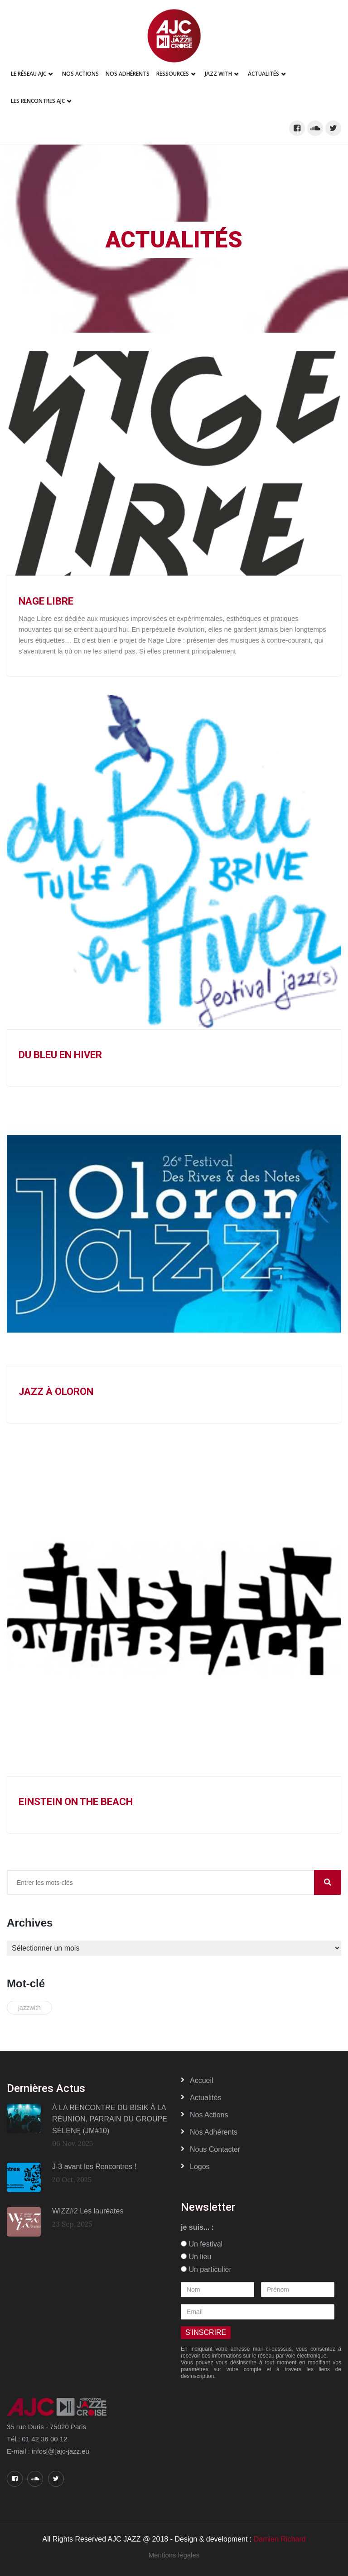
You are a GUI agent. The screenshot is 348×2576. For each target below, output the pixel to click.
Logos (200, 2166)
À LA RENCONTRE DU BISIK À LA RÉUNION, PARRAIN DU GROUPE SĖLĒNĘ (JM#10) (109, 2119)
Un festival (201, 2244)
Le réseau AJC (28, 73)
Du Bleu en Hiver (60, 1054)
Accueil (201, 2080)
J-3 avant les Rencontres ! (94, 2166)
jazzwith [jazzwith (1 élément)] (29, 2007)
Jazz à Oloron (56, 1391)
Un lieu (196, 2257)
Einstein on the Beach (76, 1801)
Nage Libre (46, 601)
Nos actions (209, 2115)
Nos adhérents (128, 73)
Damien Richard (280, 2539)
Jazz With (218, 73)
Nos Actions (80, 73)
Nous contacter (215, 2149)
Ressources (172, 73)
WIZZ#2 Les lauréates (87, 2211)
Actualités (263, 73)
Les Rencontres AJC (38, 101)
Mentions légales (174, 2555)
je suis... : (197, 2227)
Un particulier (206, 2269)
